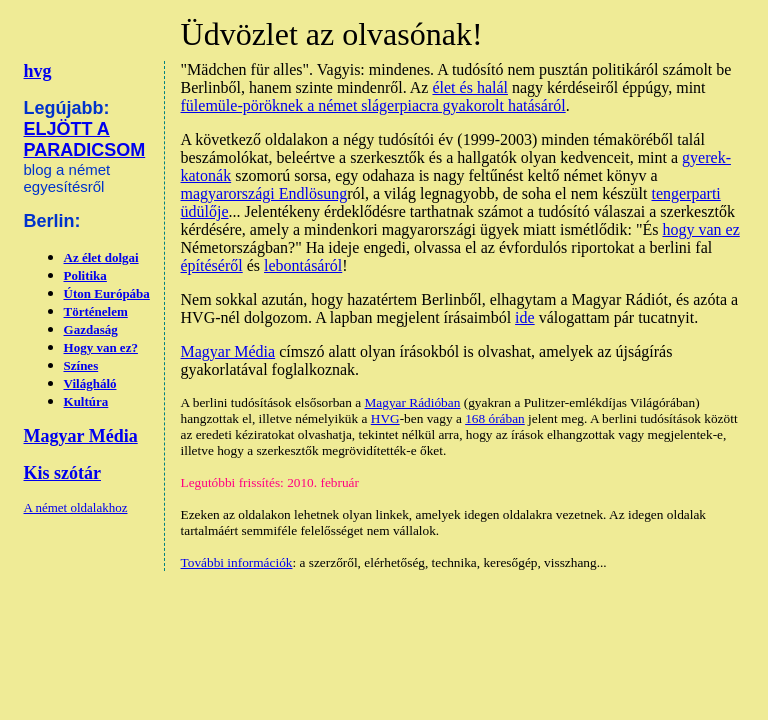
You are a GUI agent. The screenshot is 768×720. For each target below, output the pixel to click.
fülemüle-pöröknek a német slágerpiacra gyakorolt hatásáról (373, 105)
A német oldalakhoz (76, 507)
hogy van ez (700, 229)
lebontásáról (303, 265)
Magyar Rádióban (413, 402)
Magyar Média (228, 351)
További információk (237, 562)
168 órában (495, 418)
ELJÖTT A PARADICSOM (85, 139)
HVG (385, 418)
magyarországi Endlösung (264, 193)
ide (525, 317)
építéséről (212, 265)
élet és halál (470, 87)
